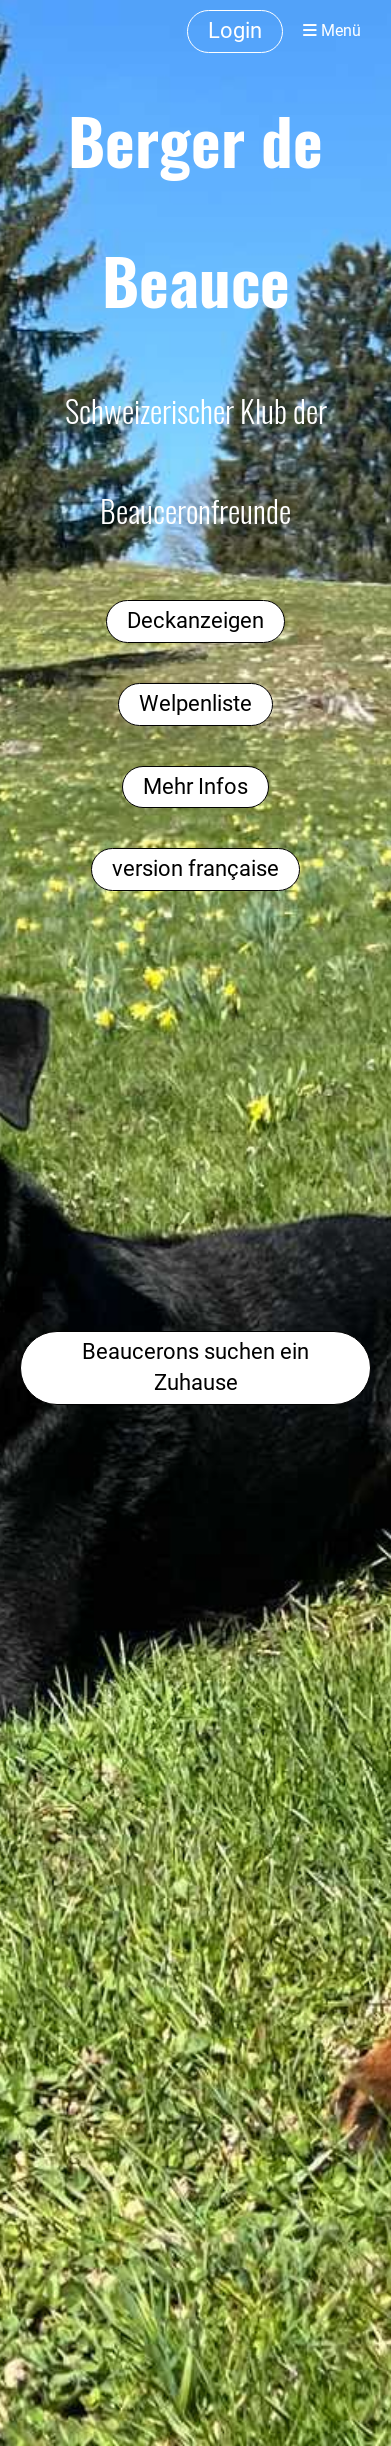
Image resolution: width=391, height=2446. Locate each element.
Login (235, 30)
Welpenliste (195, 703)
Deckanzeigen (195, 620)
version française (195, 868)
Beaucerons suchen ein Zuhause (195, 1367)
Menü (332, 30)
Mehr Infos (195, 786)
